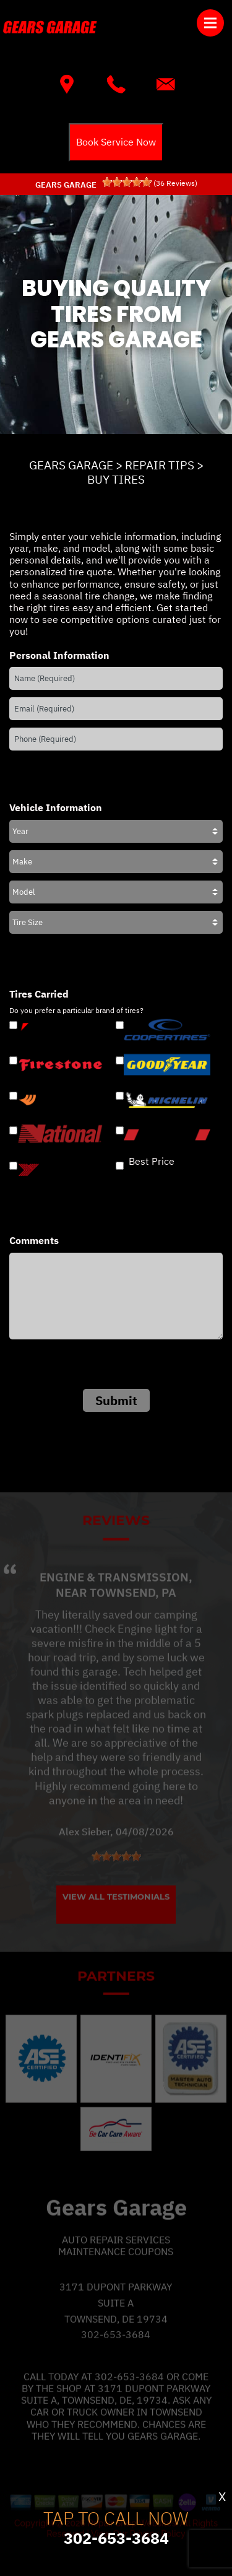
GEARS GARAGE (71, 465)
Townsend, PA (133, 1611)
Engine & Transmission (114, 1595)
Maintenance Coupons (115, 2270)
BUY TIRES (116, 479)
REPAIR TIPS (159, 465)
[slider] (127, 182)
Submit (116, 1400)
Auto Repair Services (116, 2258)
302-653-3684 (115, 2353)
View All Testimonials (116, 1915)
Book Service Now (116, 142)
